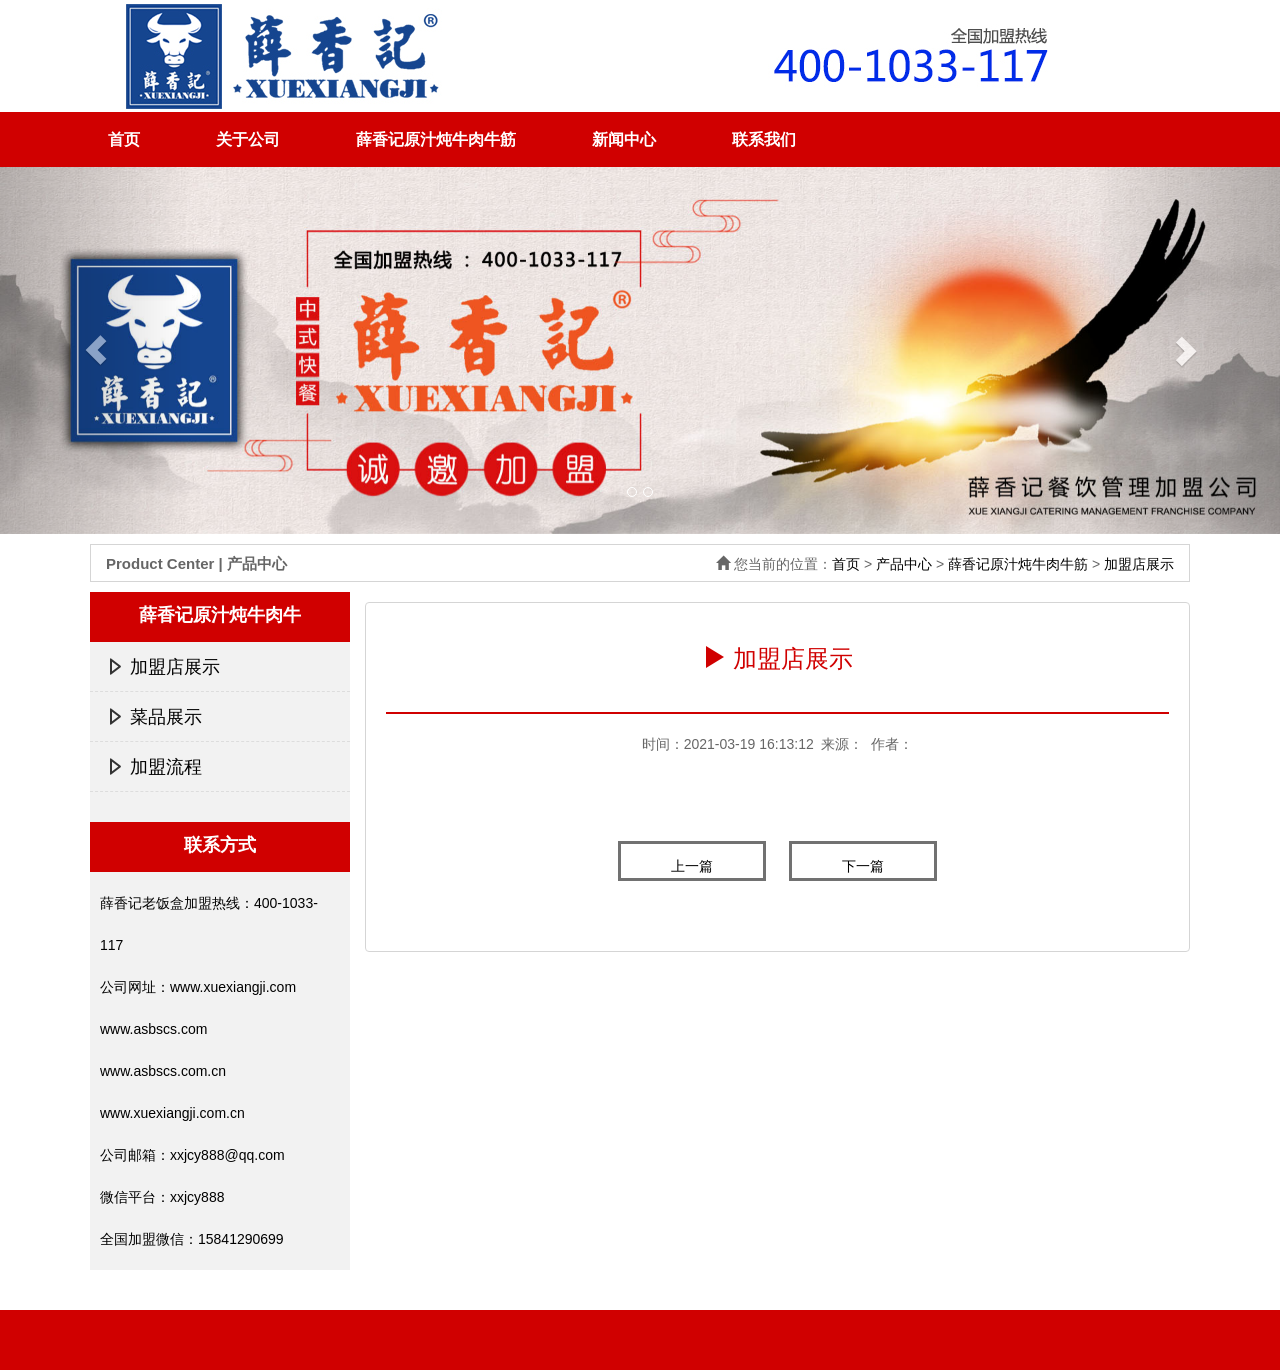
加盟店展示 (1139, 564)
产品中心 (904, 564)
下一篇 (863, 866)
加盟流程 (166, 767)
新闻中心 (624, 139)
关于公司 (248, 139)
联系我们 (764, 139)
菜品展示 (166, 717)
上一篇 (692, 866)
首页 (124, 139)
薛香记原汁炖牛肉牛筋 (436, 139)
